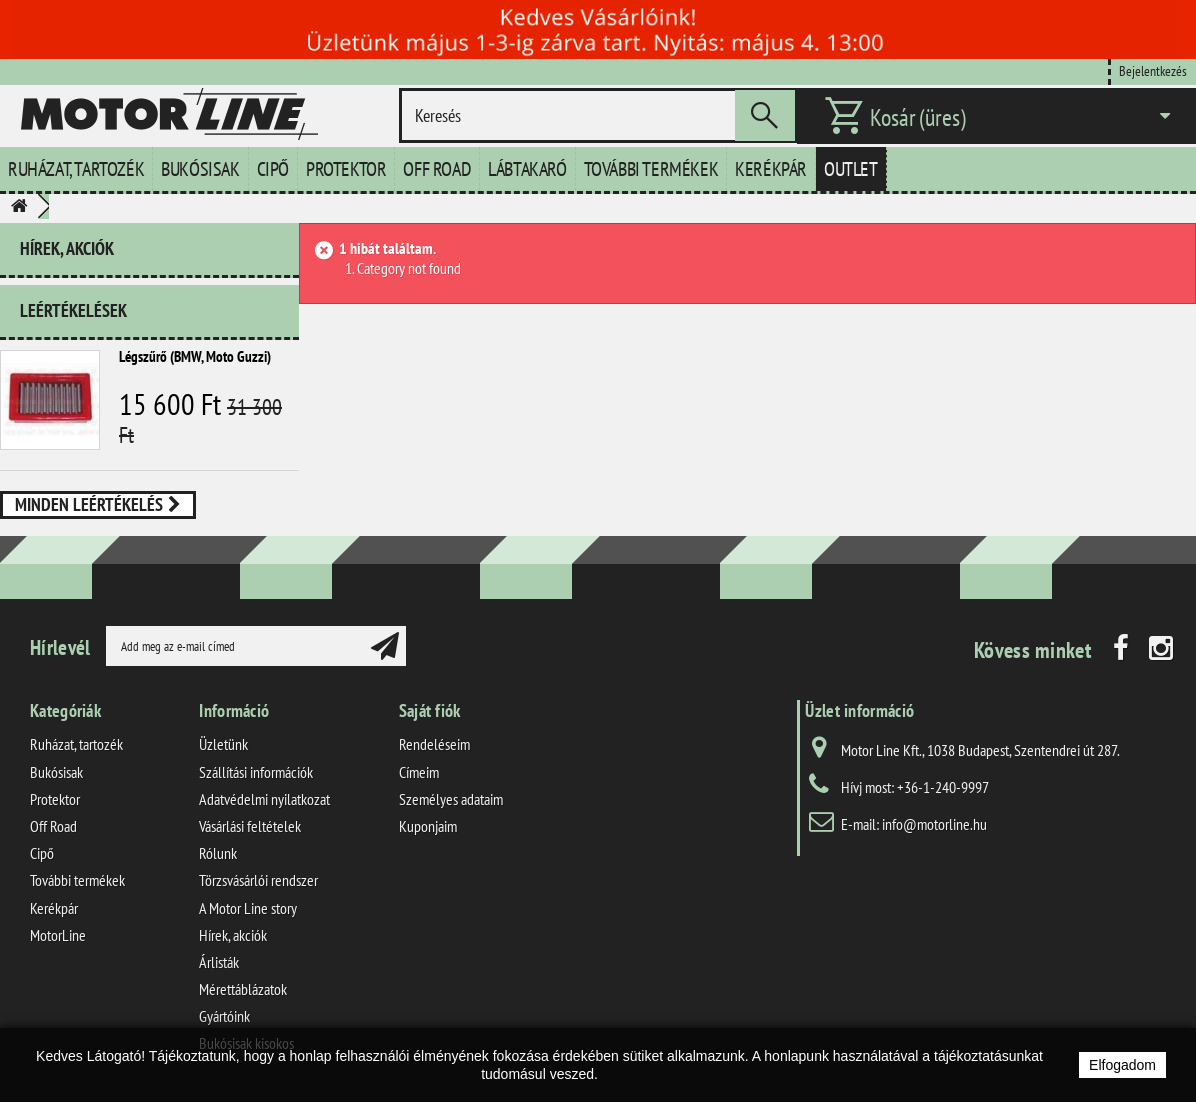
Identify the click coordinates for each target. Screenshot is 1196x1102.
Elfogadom (1122, 1065)
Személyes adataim (451, 799)
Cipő (273, 169)
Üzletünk (223, 744)
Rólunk (218, 853)
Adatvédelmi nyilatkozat (264, 799)
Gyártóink (224, 1016)
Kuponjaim (428, 826)
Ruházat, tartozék (76, 169)
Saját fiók (430, 710)
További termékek (651, 169)
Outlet (851, 169)
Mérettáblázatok (243, 989)
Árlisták (219, 962)
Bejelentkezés (1153, 70)
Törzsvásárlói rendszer (258, 880)
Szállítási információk (256, 772)
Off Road (437, 169)
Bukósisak (200, 169)
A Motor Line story (248, 908)
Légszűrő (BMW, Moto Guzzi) (195, 356)
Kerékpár (771, 169)
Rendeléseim (434, 744)
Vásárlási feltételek (250, 826)
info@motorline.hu (934, 824)
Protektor (346, 169)
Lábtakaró (527, 169)
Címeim (419, 772)
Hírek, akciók (67, 248)
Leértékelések (73, 310)
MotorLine (58, 935)
